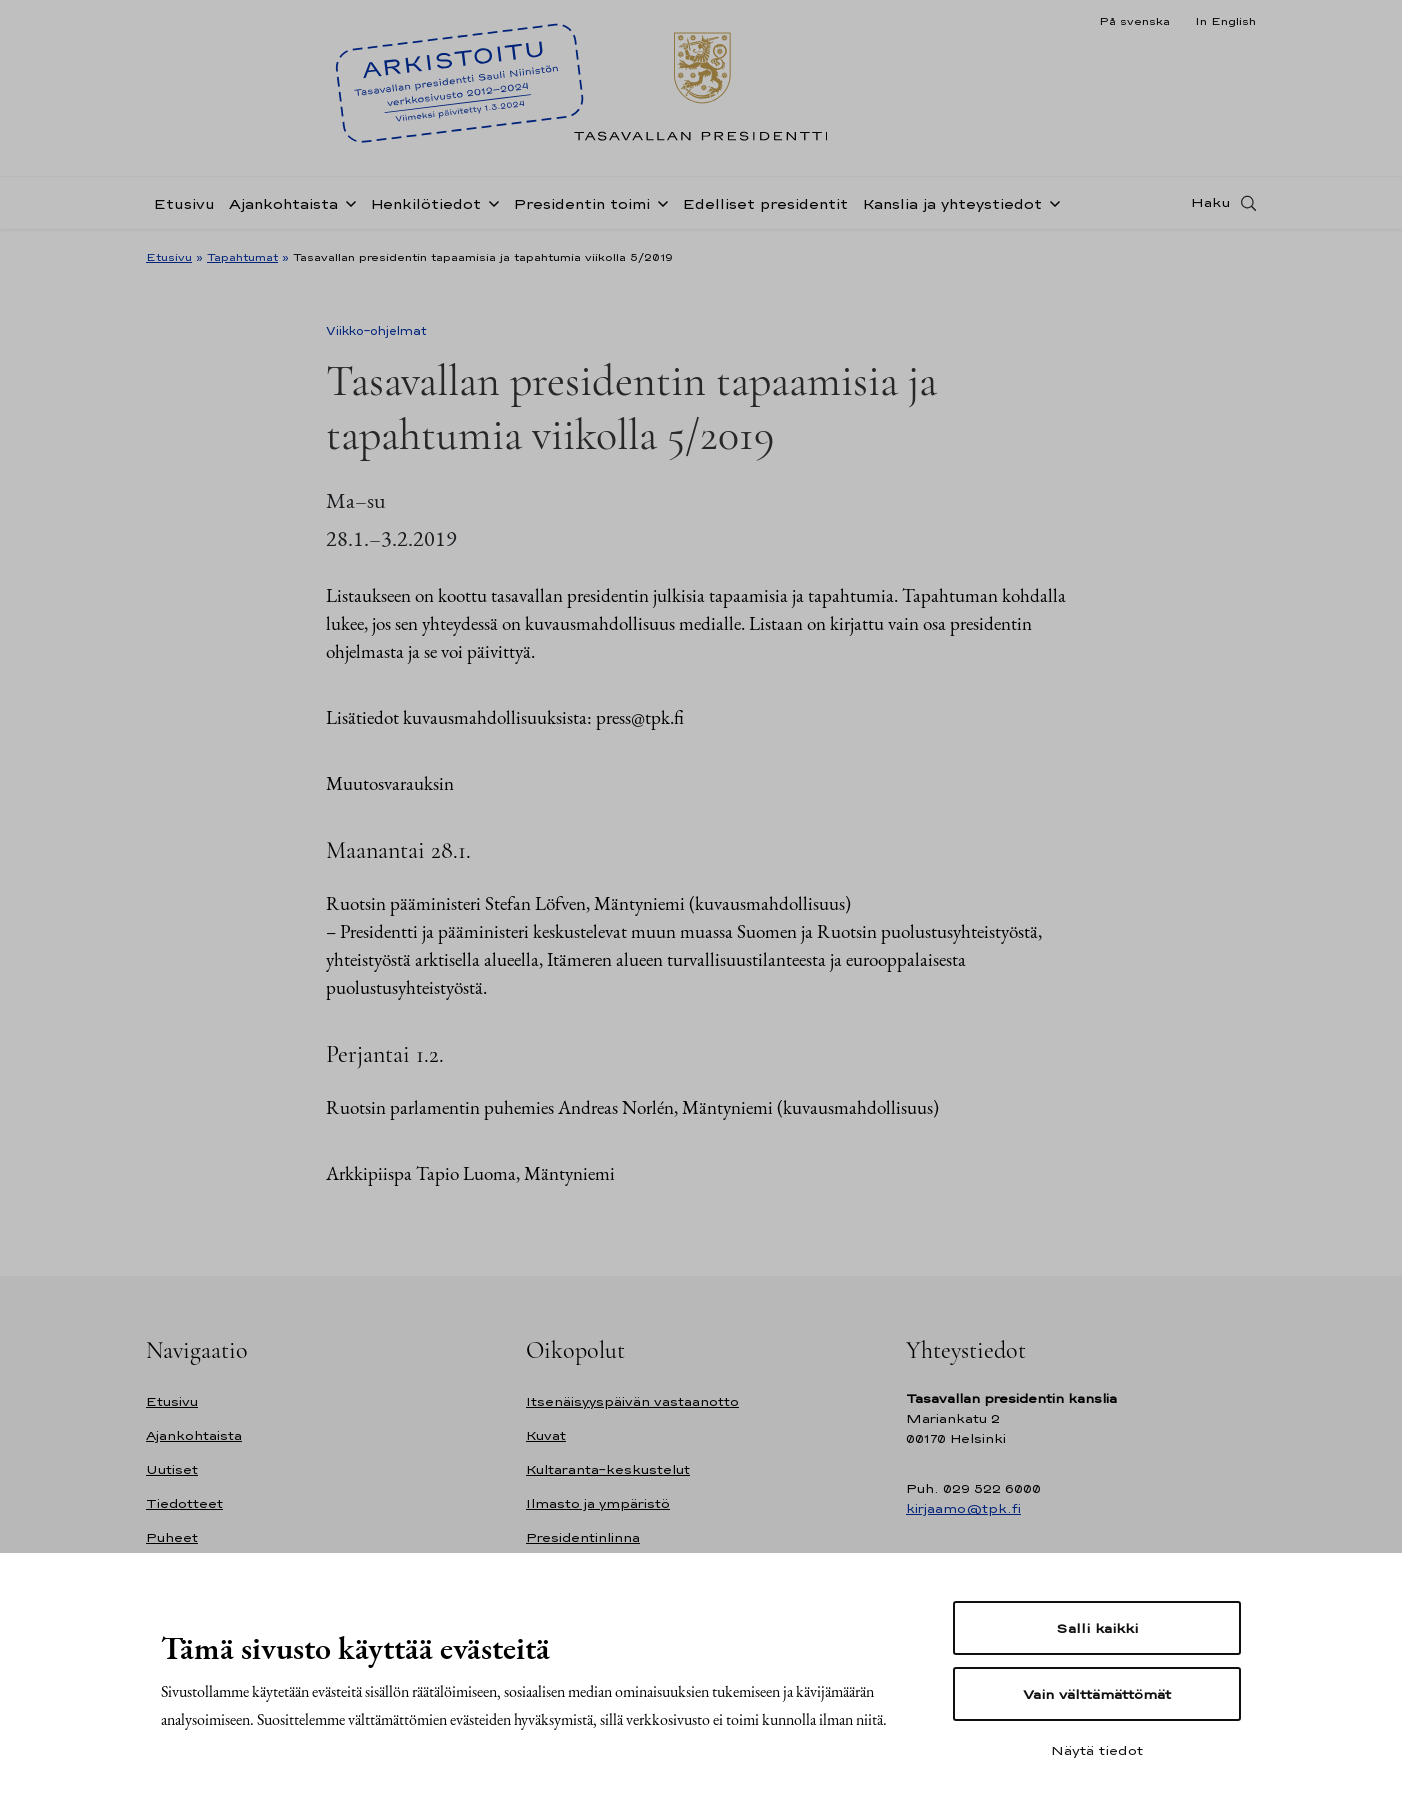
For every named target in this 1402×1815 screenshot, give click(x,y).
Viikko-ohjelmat (376, 331)
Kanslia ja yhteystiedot (952, 203)
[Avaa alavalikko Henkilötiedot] (490, 202)
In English (1225, 21)
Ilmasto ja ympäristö (598, 1503)
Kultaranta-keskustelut (608, 1469)
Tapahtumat (242, 257)
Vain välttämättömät (1097, 1694)
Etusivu (184, 203)
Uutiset (172, 1469)
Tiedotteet (184, 1503)
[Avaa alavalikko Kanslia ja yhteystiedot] (1051, 202)
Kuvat (546, 1435)
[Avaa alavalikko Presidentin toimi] (659, 202)
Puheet (172, 1537)
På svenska (1134, 21)
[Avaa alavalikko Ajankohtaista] (347, 202)
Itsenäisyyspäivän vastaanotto (632, 1401)
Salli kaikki (1097, 1628)
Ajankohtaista (283, 203)
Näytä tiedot (1097, 1750)
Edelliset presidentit (765, 203)
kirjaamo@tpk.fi (963, 1508)
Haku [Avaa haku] (1211, 203)
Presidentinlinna (583, 1537)
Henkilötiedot (425, 203)
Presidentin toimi (581, 203)
